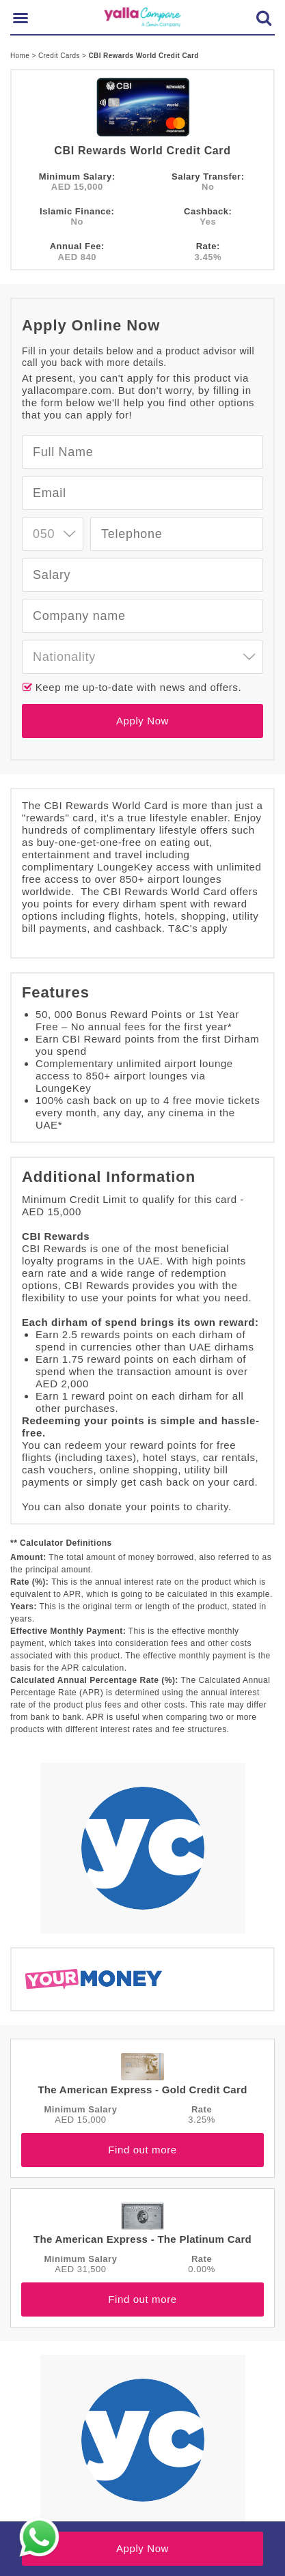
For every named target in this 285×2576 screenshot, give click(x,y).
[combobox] (52, 534)
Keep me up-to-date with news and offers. (136, 687)
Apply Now (142, 720)
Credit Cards (60, 55)
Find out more (142, 2149)
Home (20, 55)
